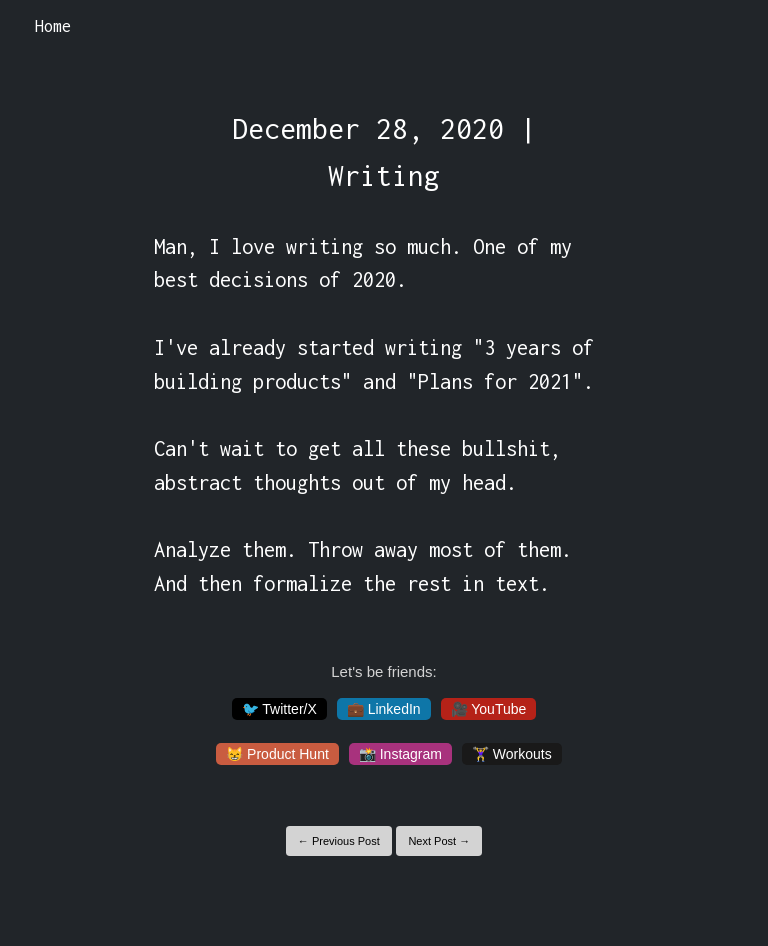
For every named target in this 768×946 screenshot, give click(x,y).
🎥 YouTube (489, 709)
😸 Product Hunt (277, 754)
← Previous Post (339, 841)
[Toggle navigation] (726, 27)
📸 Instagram (400, 754)
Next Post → (439, 841)
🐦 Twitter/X (279, 709)
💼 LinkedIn (384, 709)
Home (53, 26)
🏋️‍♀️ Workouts (512, 754)
